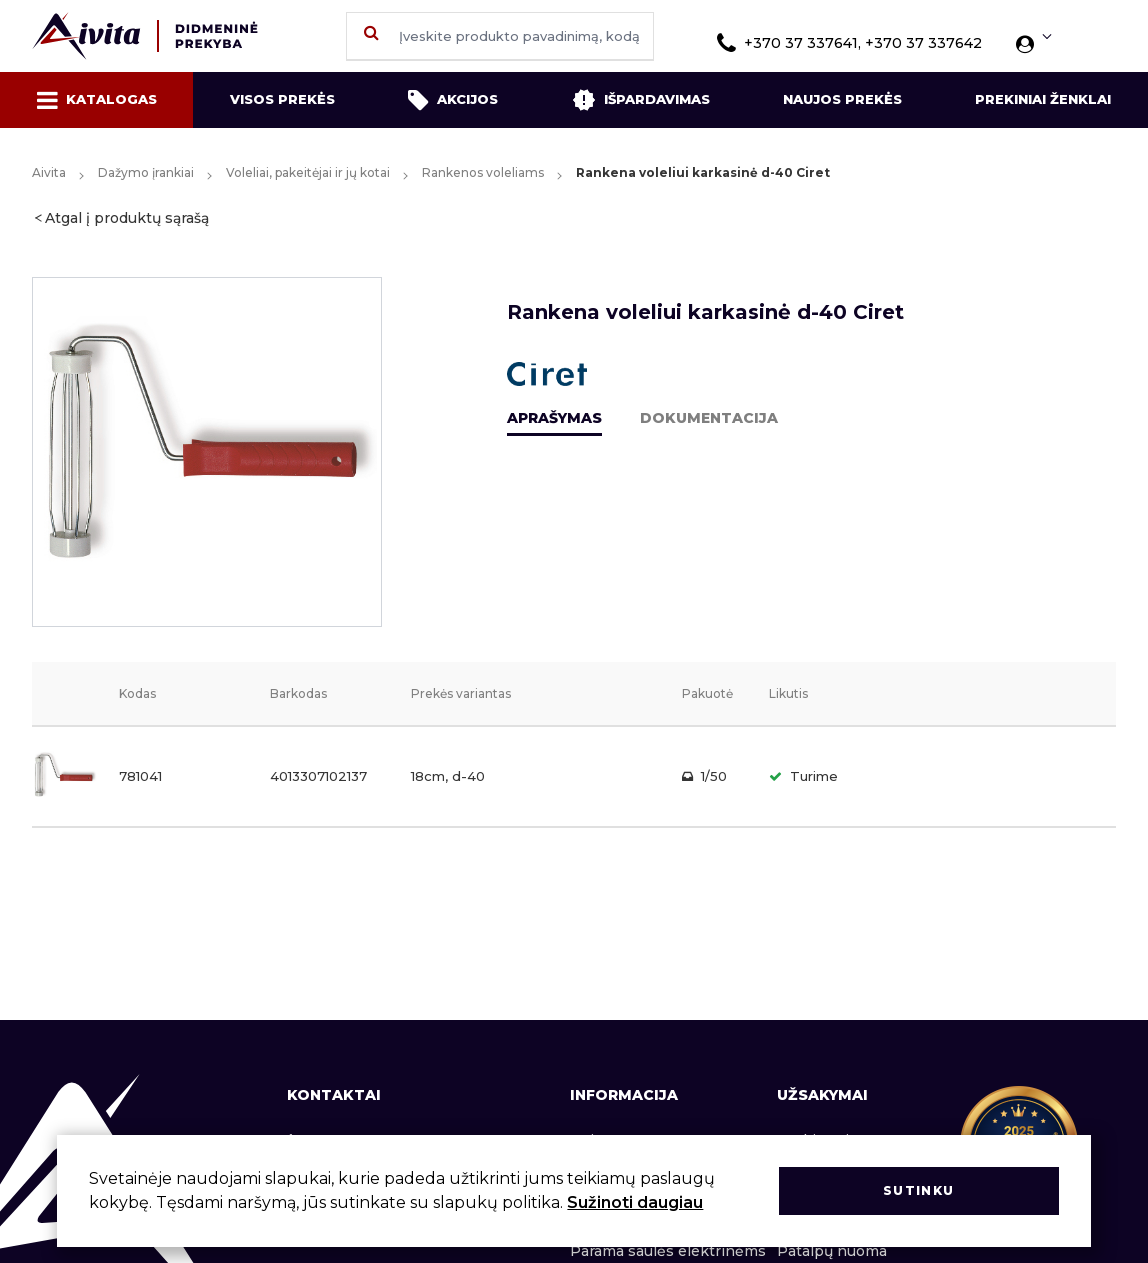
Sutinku (918, 1190)
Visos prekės (282, 99)
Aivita (49, 172)
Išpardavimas (641, 100)
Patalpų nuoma (832, 1251)
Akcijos (453, 100)
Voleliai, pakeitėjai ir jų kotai (308, 172)
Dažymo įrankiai (146, 172)
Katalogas (97, 100)
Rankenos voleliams (483, 172)
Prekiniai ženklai (1043, 99)
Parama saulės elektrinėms (668, 1251)
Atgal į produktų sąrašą (127, 218)
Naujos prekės (842, 99)
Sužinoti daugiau (635, 1202)
